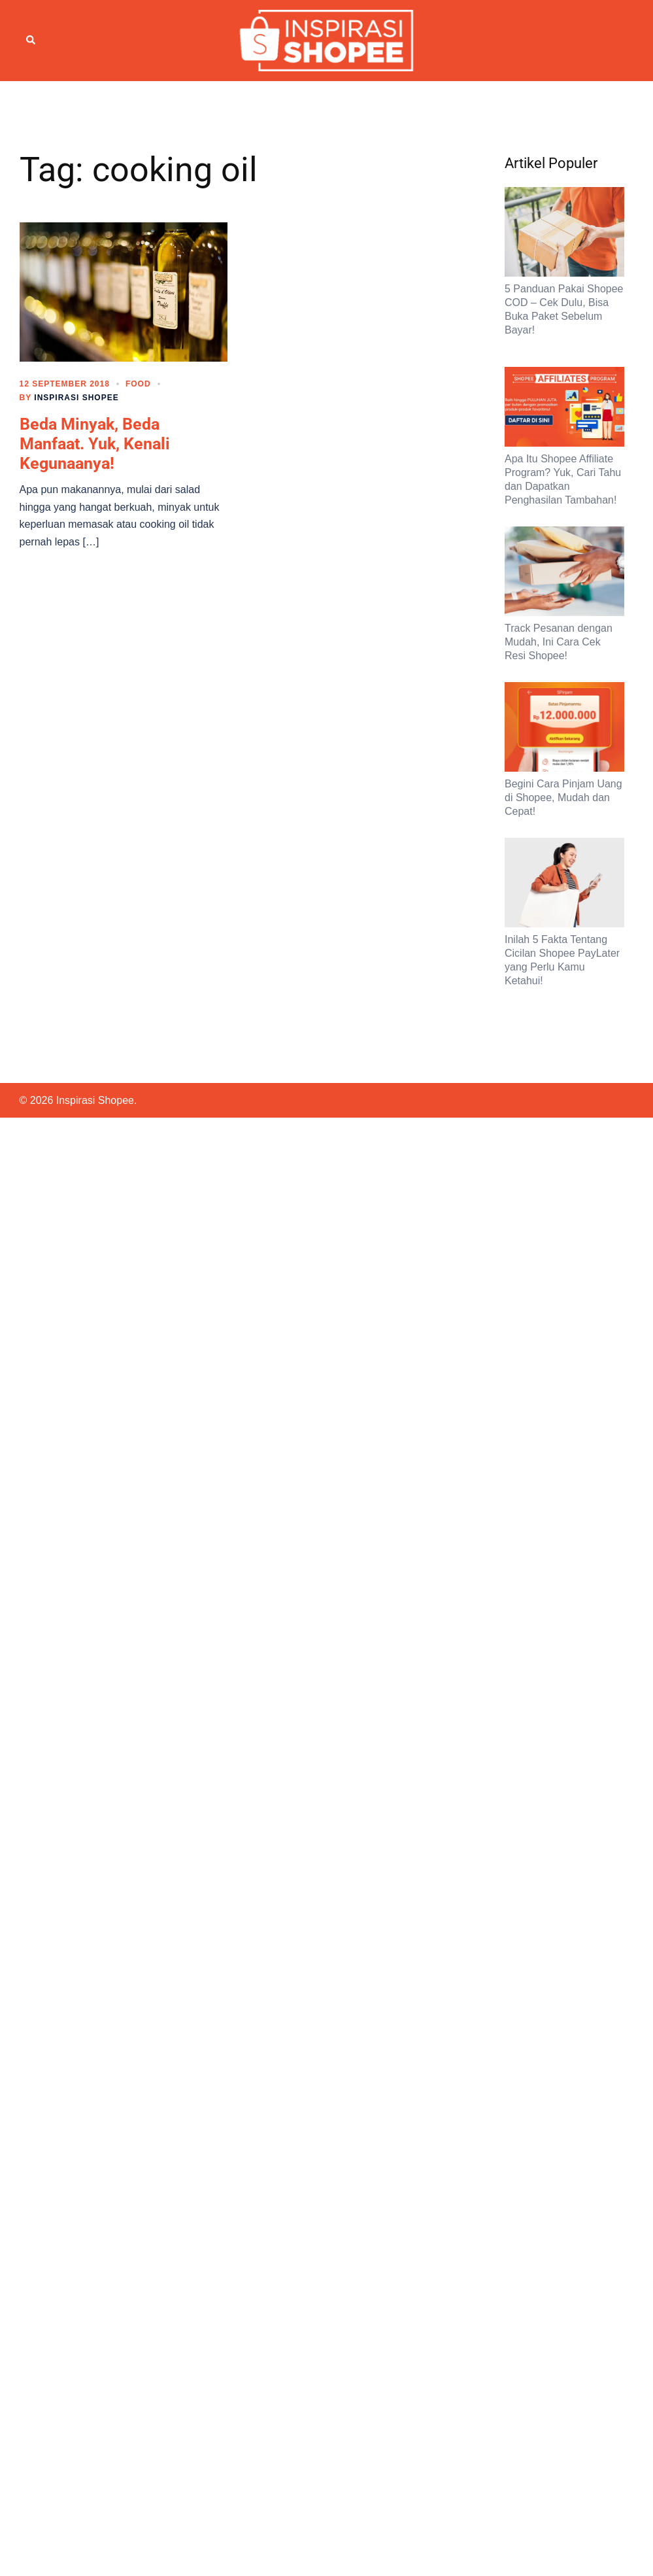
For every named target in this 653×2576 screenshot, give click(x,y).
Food (138, 383)
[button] (31, 40)
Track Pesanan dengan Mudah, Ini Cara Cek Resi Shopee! (558, 642)
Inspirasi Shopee (76, 397)
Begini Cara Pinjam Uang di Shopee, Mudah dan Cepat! (563, 797)
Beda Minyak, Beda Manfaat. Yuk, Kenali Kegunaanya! (95, 444)
